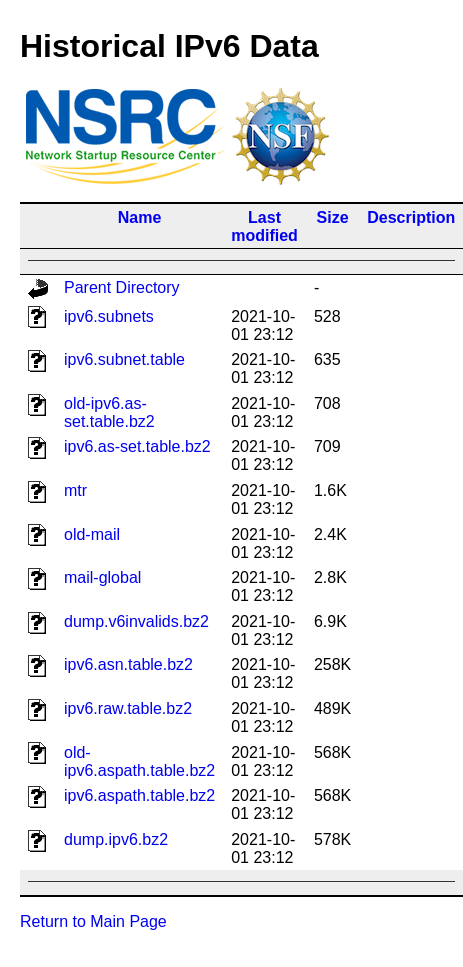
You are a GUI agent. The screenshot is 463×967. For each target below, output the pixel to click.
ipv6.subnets (109, 316)
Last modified (264, 226)
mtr (75, 490)
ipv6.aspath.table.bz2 (139, 795)
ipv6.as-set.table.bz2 (137, 446)
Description (411, 217)
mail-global (102, 577)
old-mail (92, 534)
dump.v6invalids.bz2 (136, 621)
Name (140, 217)
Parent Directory (122, 287)
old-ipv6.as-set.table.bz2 (109, 412)
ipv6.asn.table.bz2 (128, 664)
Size (333, 217)
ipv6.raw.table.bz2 (128, 708)
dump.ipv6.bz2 (116, 839)
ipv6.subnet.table (124, 359)
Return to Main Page (93, 921)
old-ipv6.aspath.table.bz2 (139, 761)
